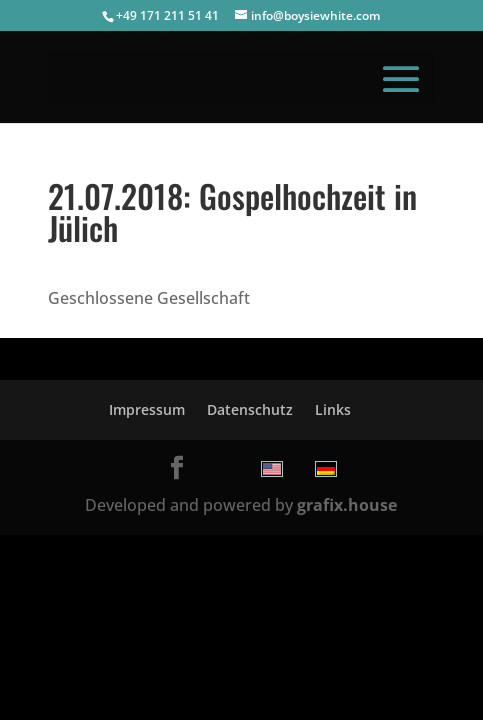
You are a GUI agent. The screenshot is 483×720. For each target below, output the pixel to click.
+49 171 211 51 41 (167, 15)
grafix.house (347, 505)
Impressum (147, 409)
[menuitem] (272, 469)
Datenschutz (250, 409)
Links (333, 409)
